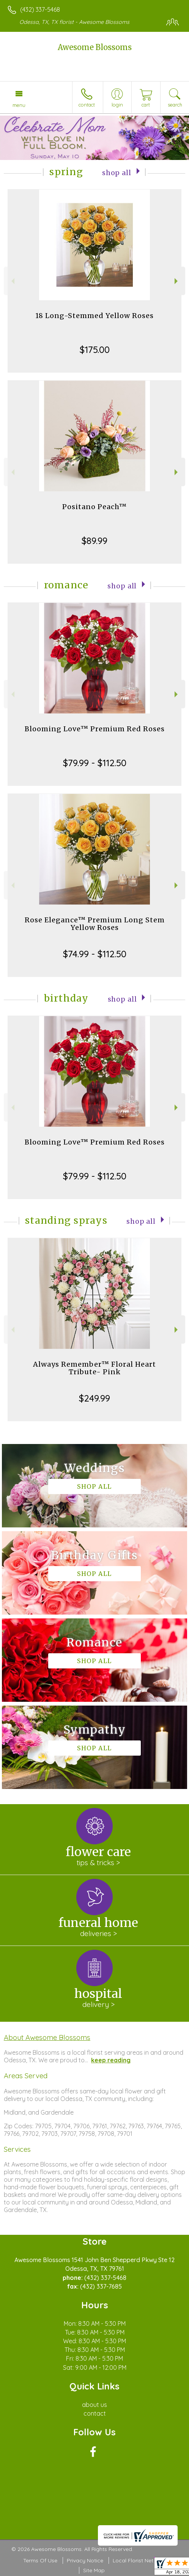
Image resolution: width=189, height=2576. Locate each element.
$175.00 (95, 349)
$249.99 (94, 1398)
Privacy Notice (85, 2560)
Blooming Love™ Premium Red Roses (95, 728)
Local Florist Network (139, 2560)
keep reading (111, 2060)
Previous (12, 281)
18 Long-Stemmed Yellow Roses (94, 315)
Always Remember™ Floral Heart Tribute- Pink (94, 1368)
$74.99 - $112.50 (94, 954)
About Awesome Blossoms (47, 2037)
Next (177, 281)
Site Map (94, 2570)
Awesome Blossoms (95, 47)
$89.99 (94, 540)
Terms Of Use (40, 2560)
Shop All (116, 173)
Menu (19, 105)
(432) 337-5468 (40, 9)
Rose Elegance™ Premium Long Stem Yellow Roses (95, 924)
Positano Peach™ (94, 506)
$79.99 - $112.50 (94, 762)
